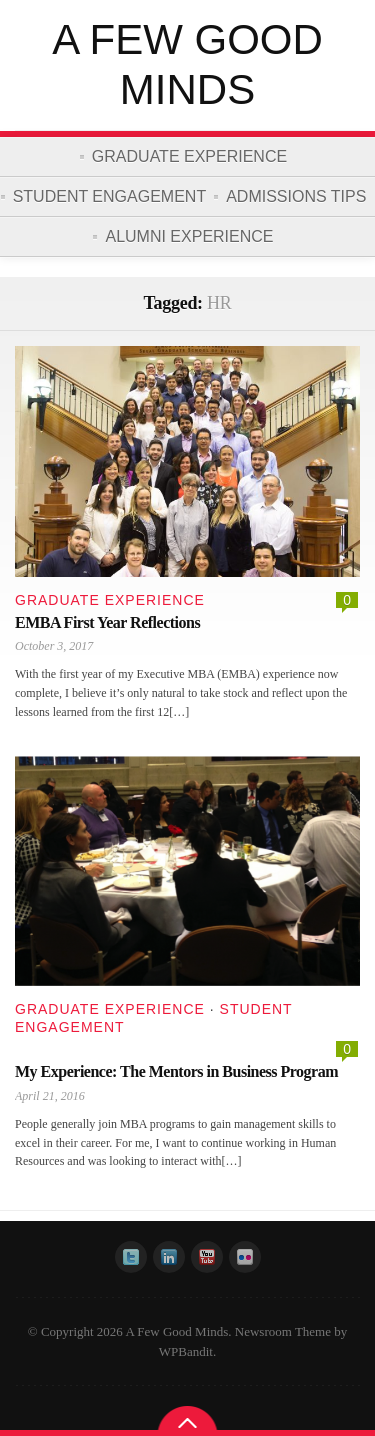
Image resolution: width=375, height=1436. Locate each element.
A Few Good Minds (187, 64)
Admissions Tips (296, 196)
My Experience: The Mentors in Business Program (176, 1071)
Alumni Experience (189, 236)
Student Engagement (110, 196)
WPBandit (186, 1351)
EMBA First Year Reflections (107, 622)
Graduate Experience (189, 156)
